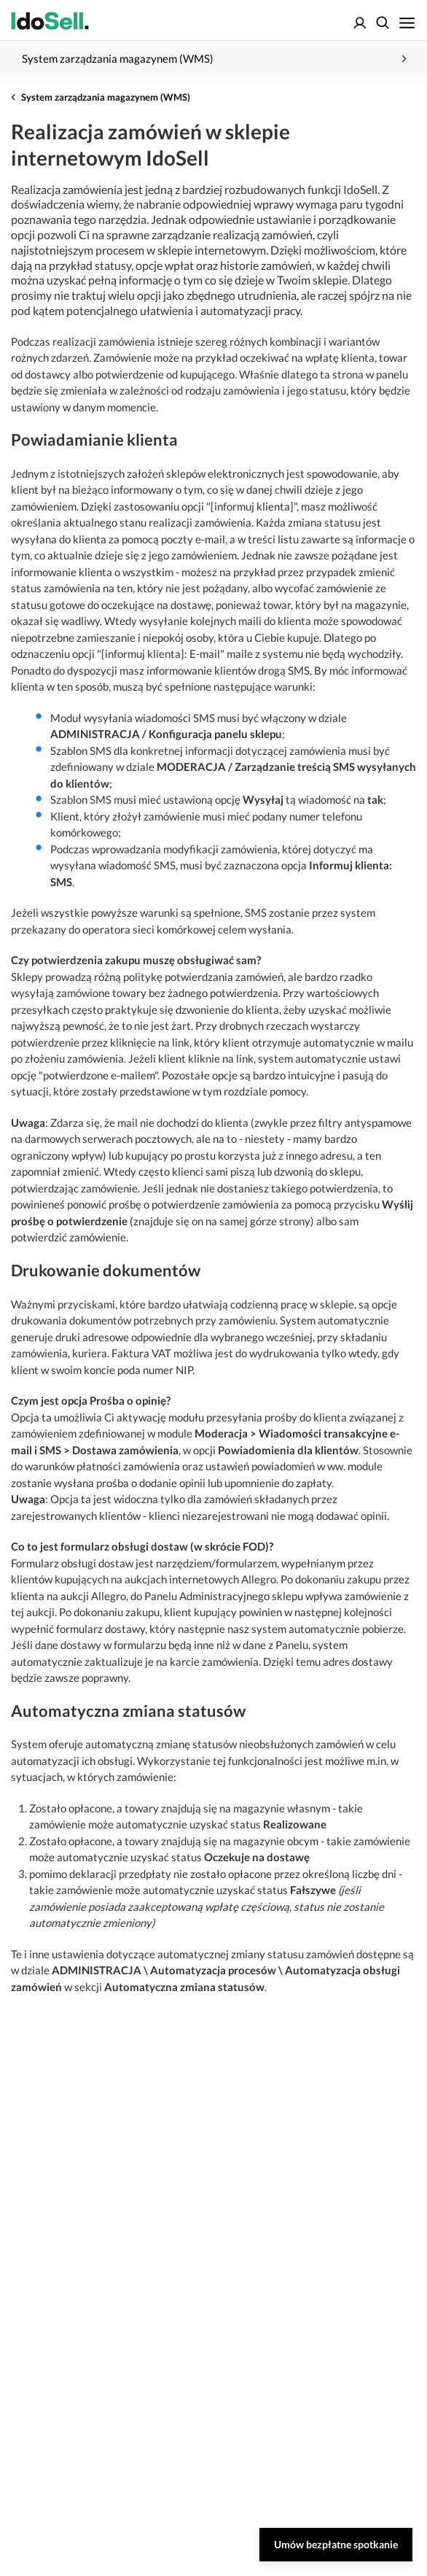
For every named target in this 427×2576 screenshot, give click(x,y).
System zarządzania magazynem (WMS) (105, 97)
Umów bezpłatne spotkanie (336, 2544)
